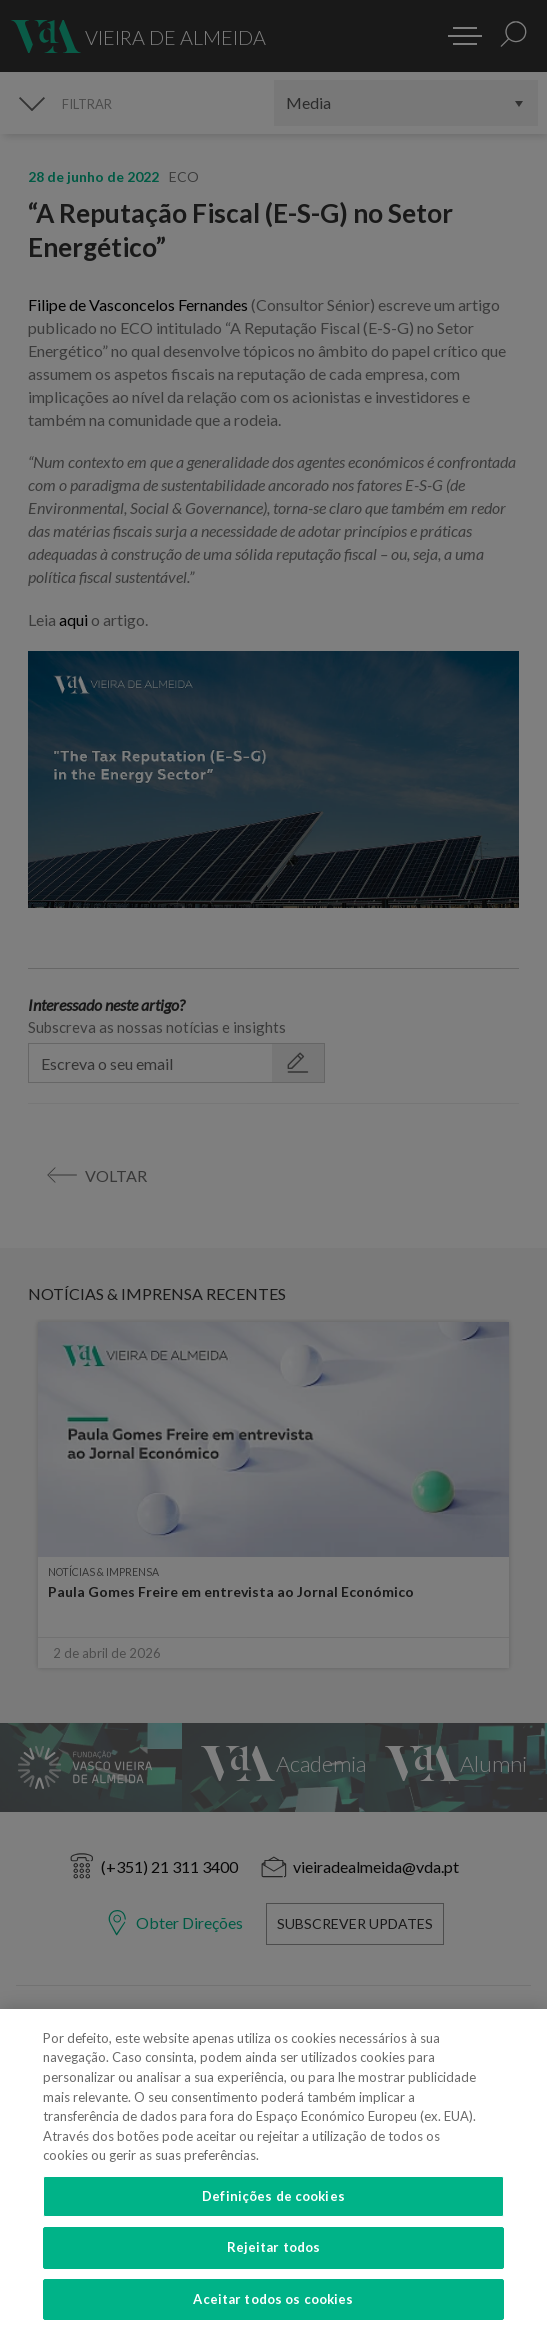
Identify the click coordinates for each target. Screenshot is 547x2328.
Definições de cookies (273, 2218)
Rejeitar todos (274, 2269)
